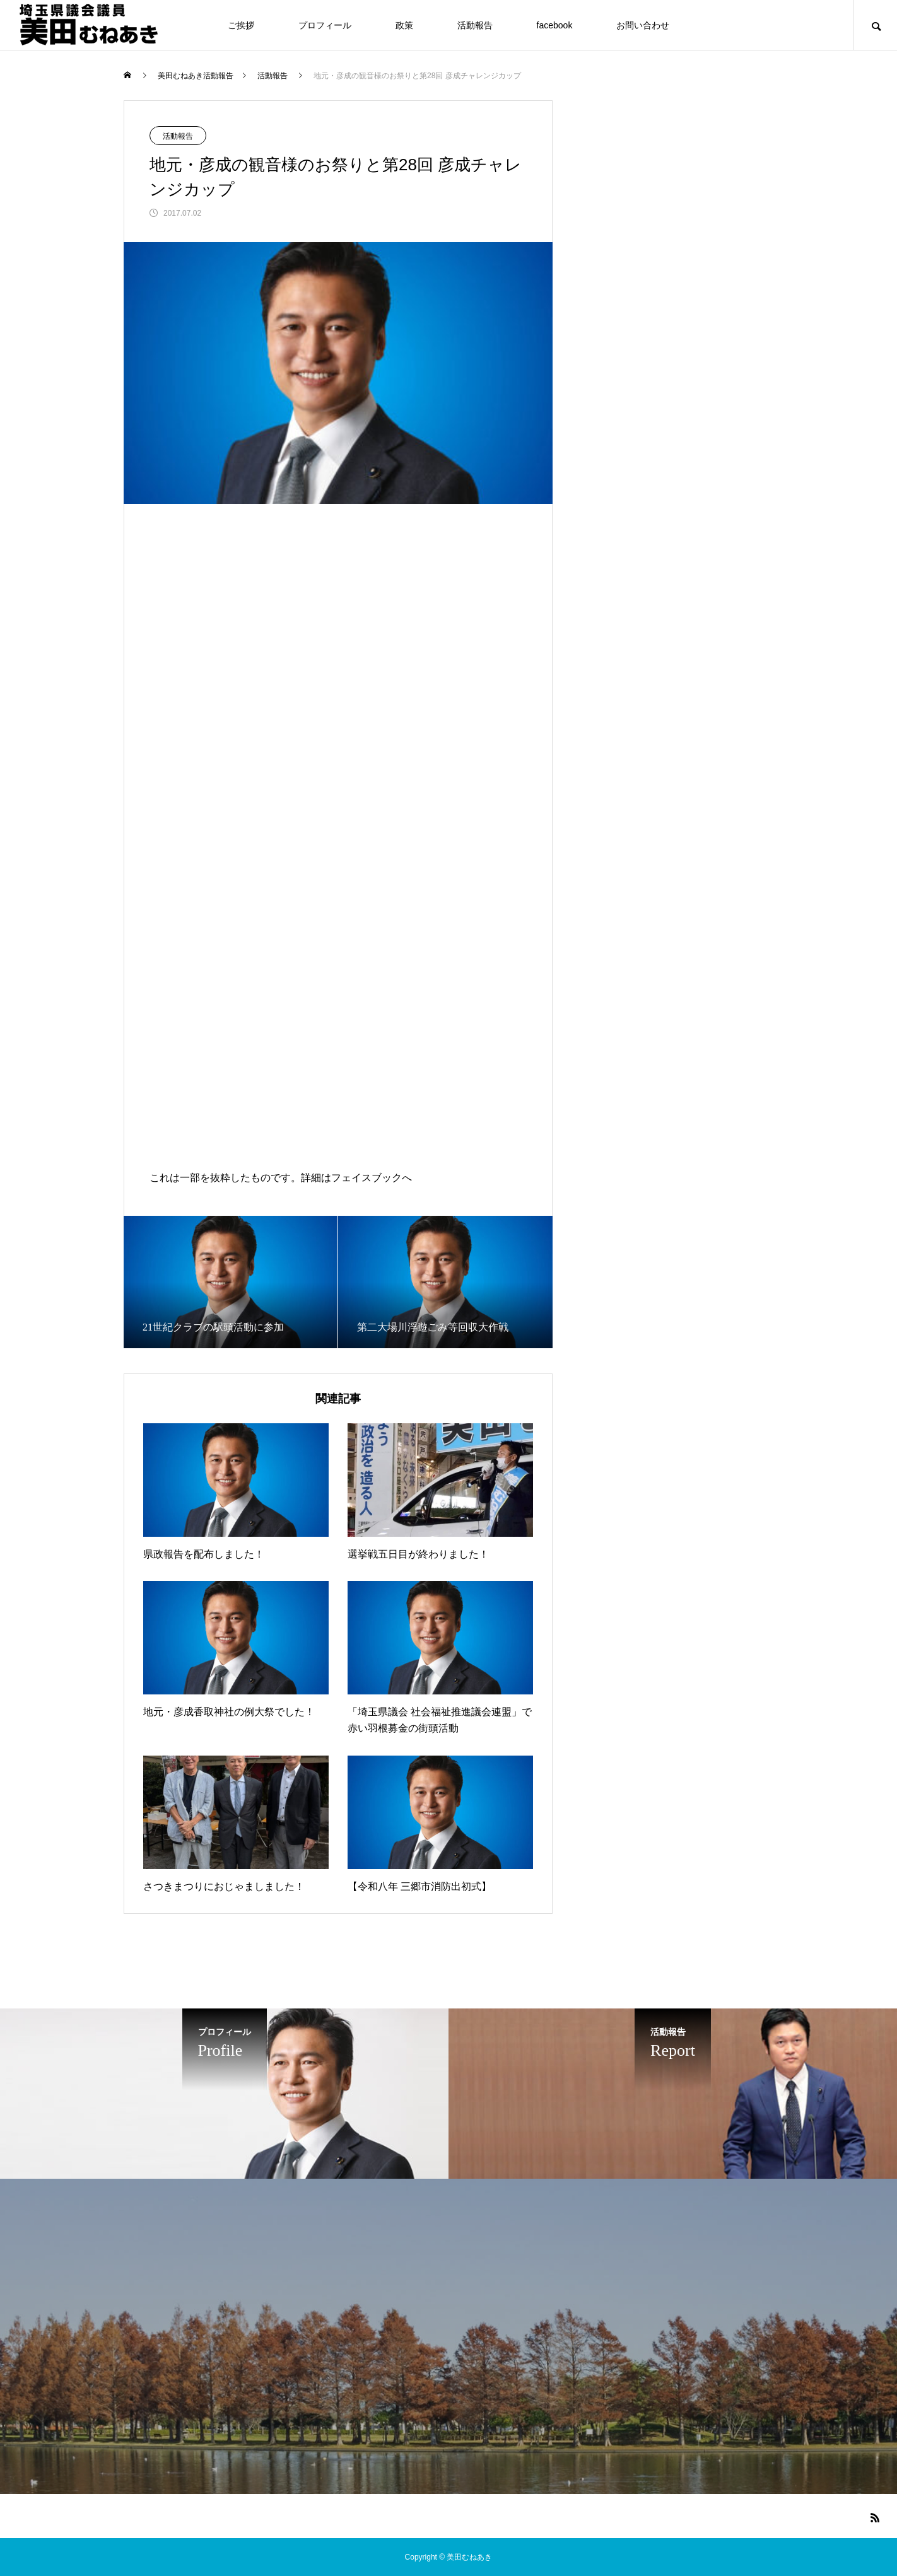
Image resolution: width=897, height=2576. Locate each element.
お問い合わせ (642, 25)
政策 (404, 25)
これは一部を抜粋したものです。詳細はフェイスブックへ (281, 1177)
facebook (555, 25)
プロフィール (324, 25)
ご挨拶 (241, 25)
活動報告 (475, 25)
